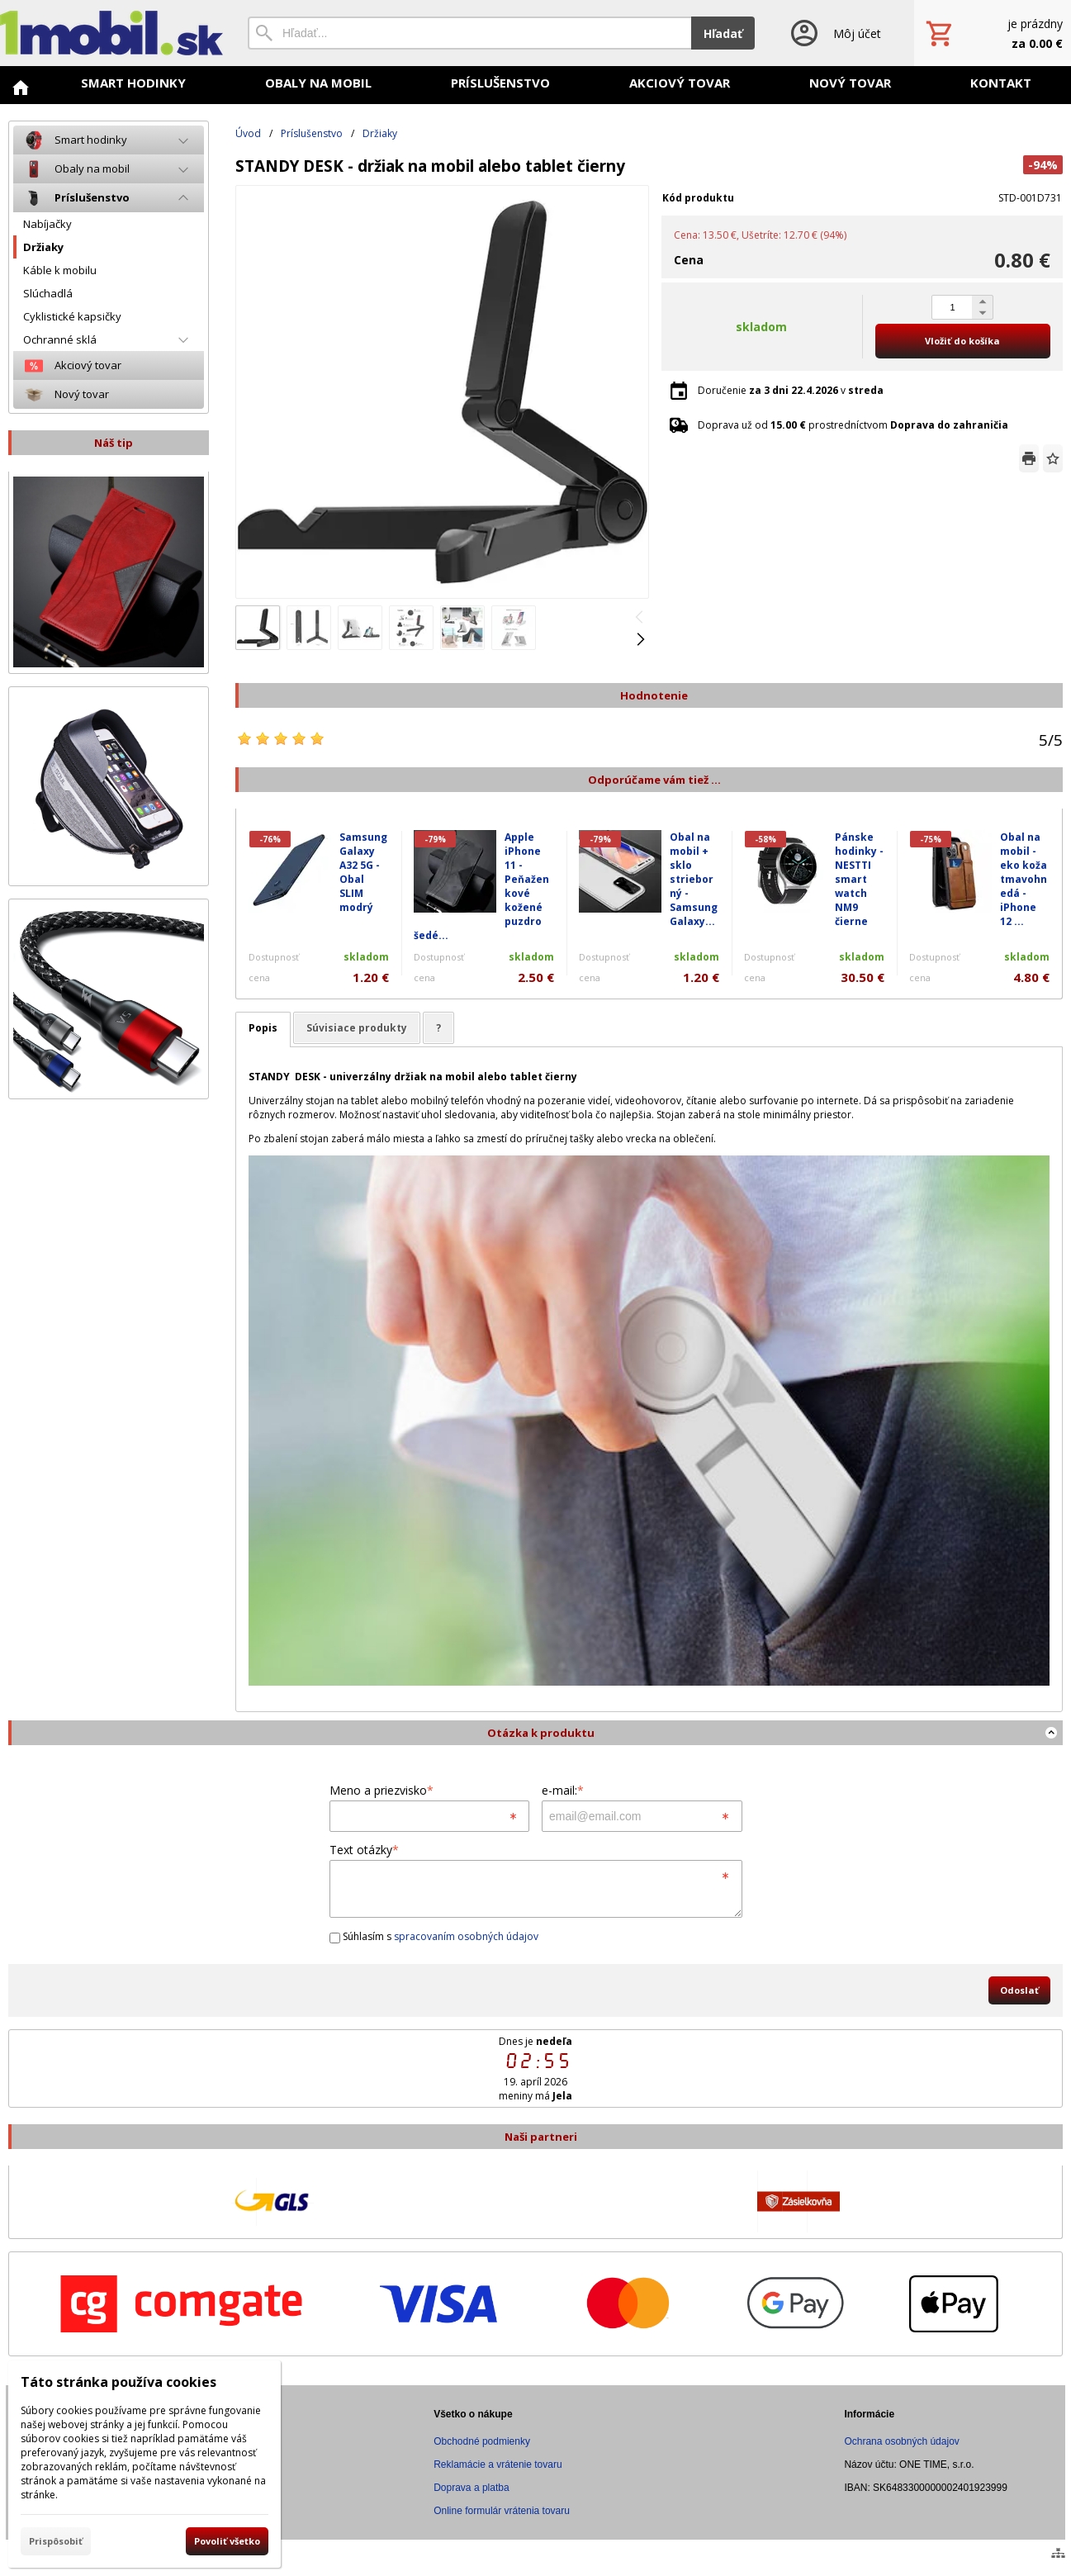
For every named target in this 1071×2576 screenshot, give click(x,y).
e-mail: (563, 1790)
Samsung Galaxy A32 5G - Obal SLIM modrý (363, 872)
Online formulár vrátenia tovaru (502, 2511)
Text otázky (364, 1849)
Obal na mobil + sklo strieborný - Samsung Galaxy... (694, 879)
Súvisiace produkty (356, 1028)
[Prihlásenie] (834, 33)
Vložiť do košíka (962, 340)
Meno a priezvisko (381, 1790)
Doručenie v (791, 390)
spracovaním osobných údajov (466, 1936)
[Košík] (992, 33)
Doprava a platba (471, 2487)
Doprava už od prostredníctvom (853, 425)
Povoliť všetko (227, 2541)
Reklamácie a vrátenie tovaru (498, 2464)
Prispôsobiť (56, 2541)
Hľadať (723, 33)
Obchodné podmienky (482, 2441)
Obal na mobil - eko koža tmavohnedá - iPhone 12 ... (1023, 879)
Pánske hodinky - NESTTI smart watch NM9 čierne (859, 879)
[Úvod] (111, 33)
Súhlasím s (433, 1936)
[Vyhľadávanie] (469, 33)
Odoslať (1019, 1990)
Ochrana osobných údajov (901, 2441)
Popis (263, 1028)
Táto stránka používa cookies (118, 2382)
